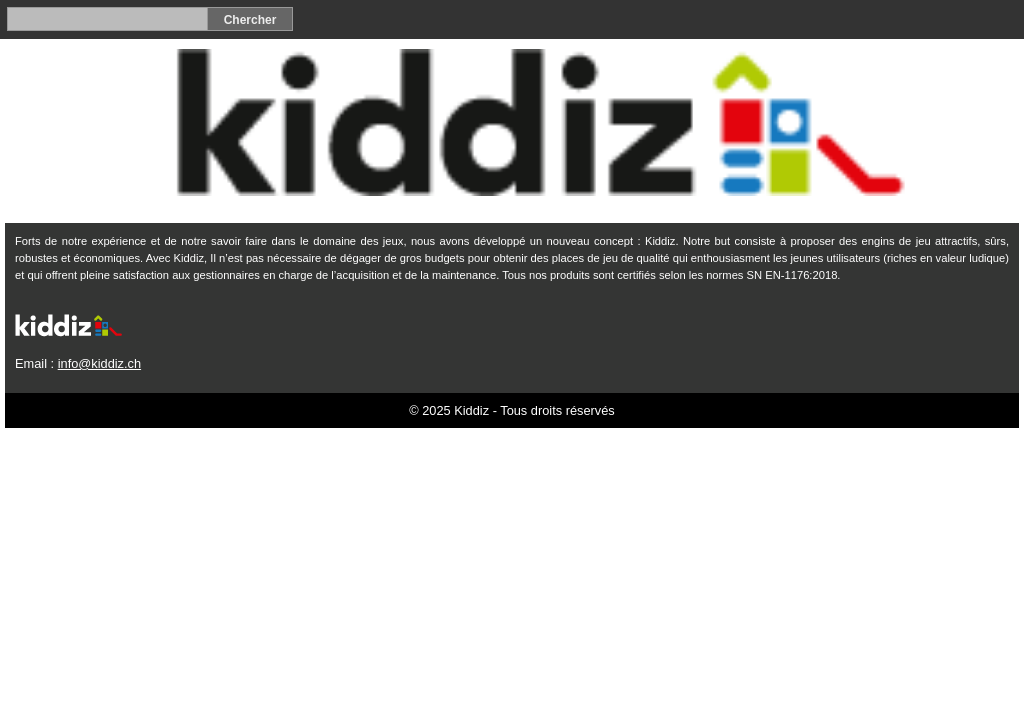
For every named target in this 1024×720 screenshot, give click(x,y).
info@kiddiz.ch (99, 363)
